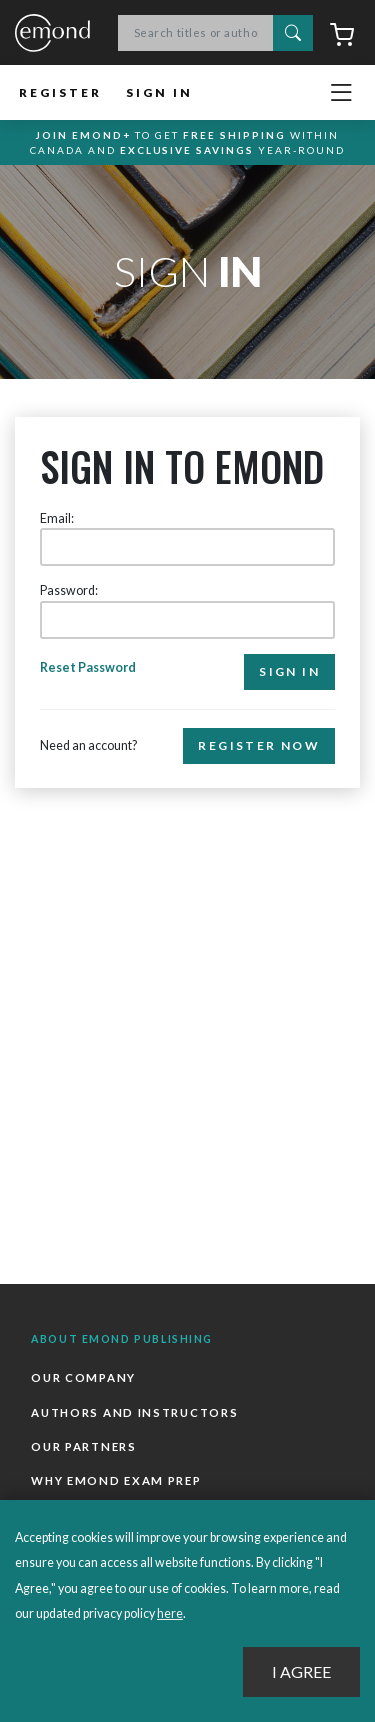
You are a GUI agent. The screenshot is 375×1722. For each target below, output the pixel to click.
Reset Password (88, 667)
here (170, 1613)
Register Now (259, 745)
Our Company (83, 1377)
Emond (52, 34)
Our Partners (83, 1446)
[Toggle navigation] (341, 93)
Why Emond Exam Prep (116, 1480)
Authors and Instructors (134, 1412)
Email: (57, 518)
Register (60, 92)
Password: (69, 590)
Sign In (159, 92)
